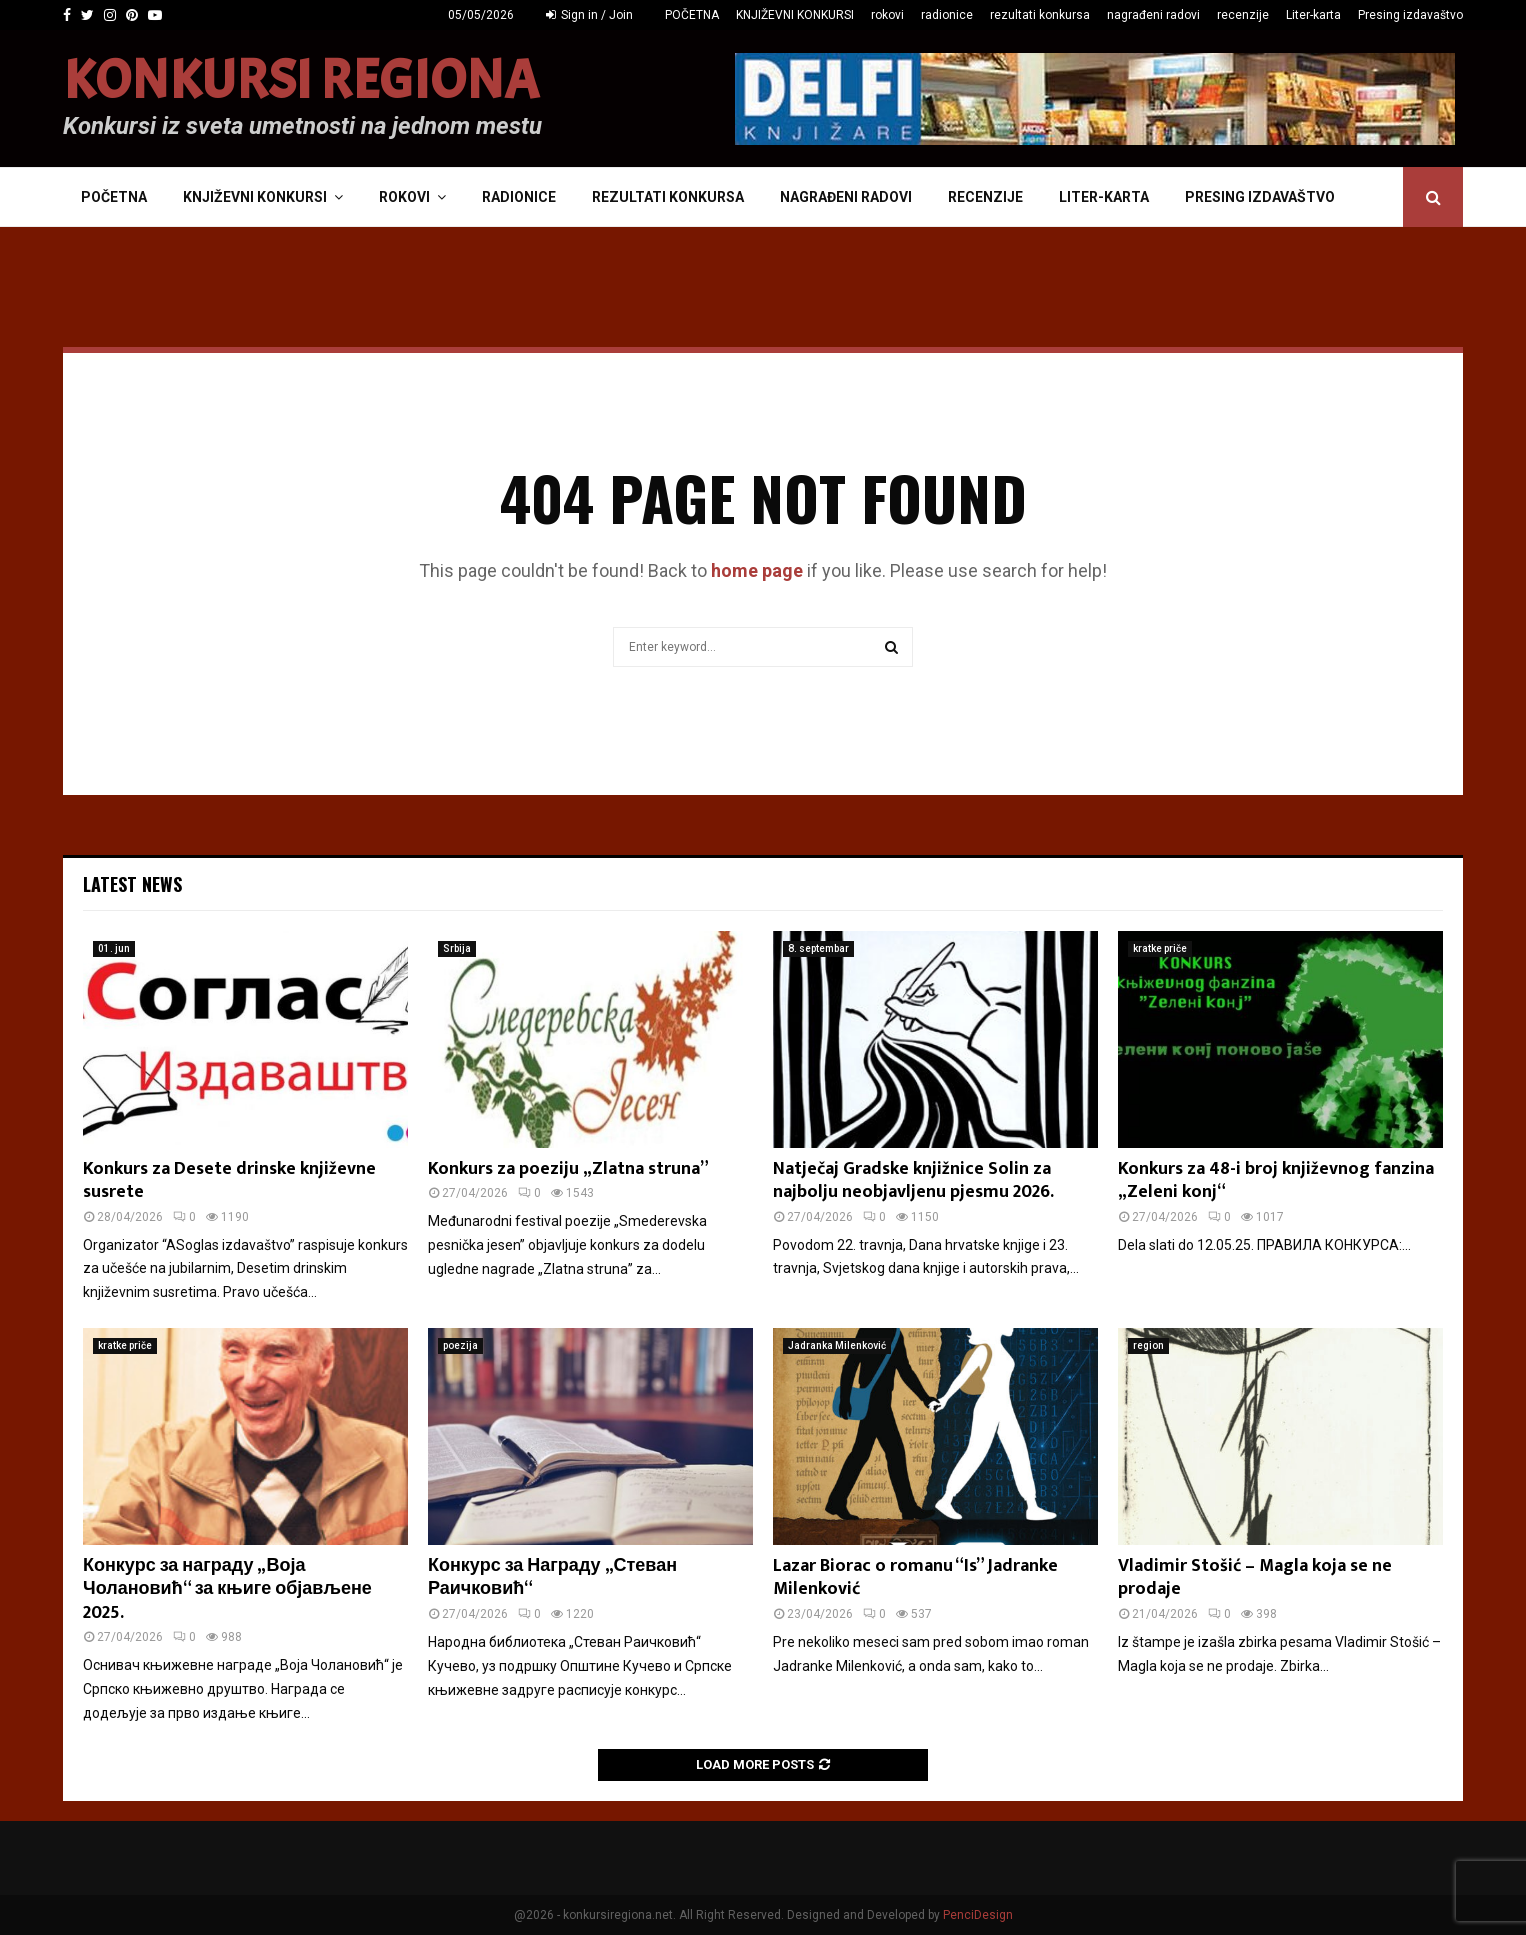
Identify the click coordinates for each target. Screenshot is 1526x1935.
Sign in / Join (589, 15)
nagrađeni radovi (1153, 15)
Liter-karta (1313, 15)
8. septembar (818, 948)
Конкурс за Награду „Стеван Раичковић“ (552, 1577)
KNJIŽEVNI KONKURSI (795, 15)
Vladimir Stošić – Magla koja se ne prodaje (1255, 1577)
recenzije (1243, 15)
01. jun (114, 948)
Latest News (132, 884)
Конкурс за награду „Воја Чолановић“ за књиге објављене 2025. (227, 1589)
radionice (947, 15)
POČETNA (692, 15)
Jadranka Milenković (837, 1345)
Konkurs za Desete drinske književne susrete (229, 1180)
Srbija (457, 948)
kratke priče (1160, 948)
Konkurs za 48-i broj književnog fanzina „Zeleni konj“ (1276, 1180)
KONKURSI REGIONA (301, 81)
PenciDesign (978, 1915)
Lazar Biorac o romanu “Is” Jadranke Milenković (915, 1577)
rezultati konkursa (1040, 15)
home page (757, 570)
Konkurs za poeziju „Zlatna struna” (568, 1169)
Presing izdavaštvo (1410, 15)
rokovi (887, 15)
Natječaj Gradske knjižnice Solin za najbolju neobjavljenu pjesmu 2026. (913, 1180)
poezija (460, 1345)
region (1148, 1345)
